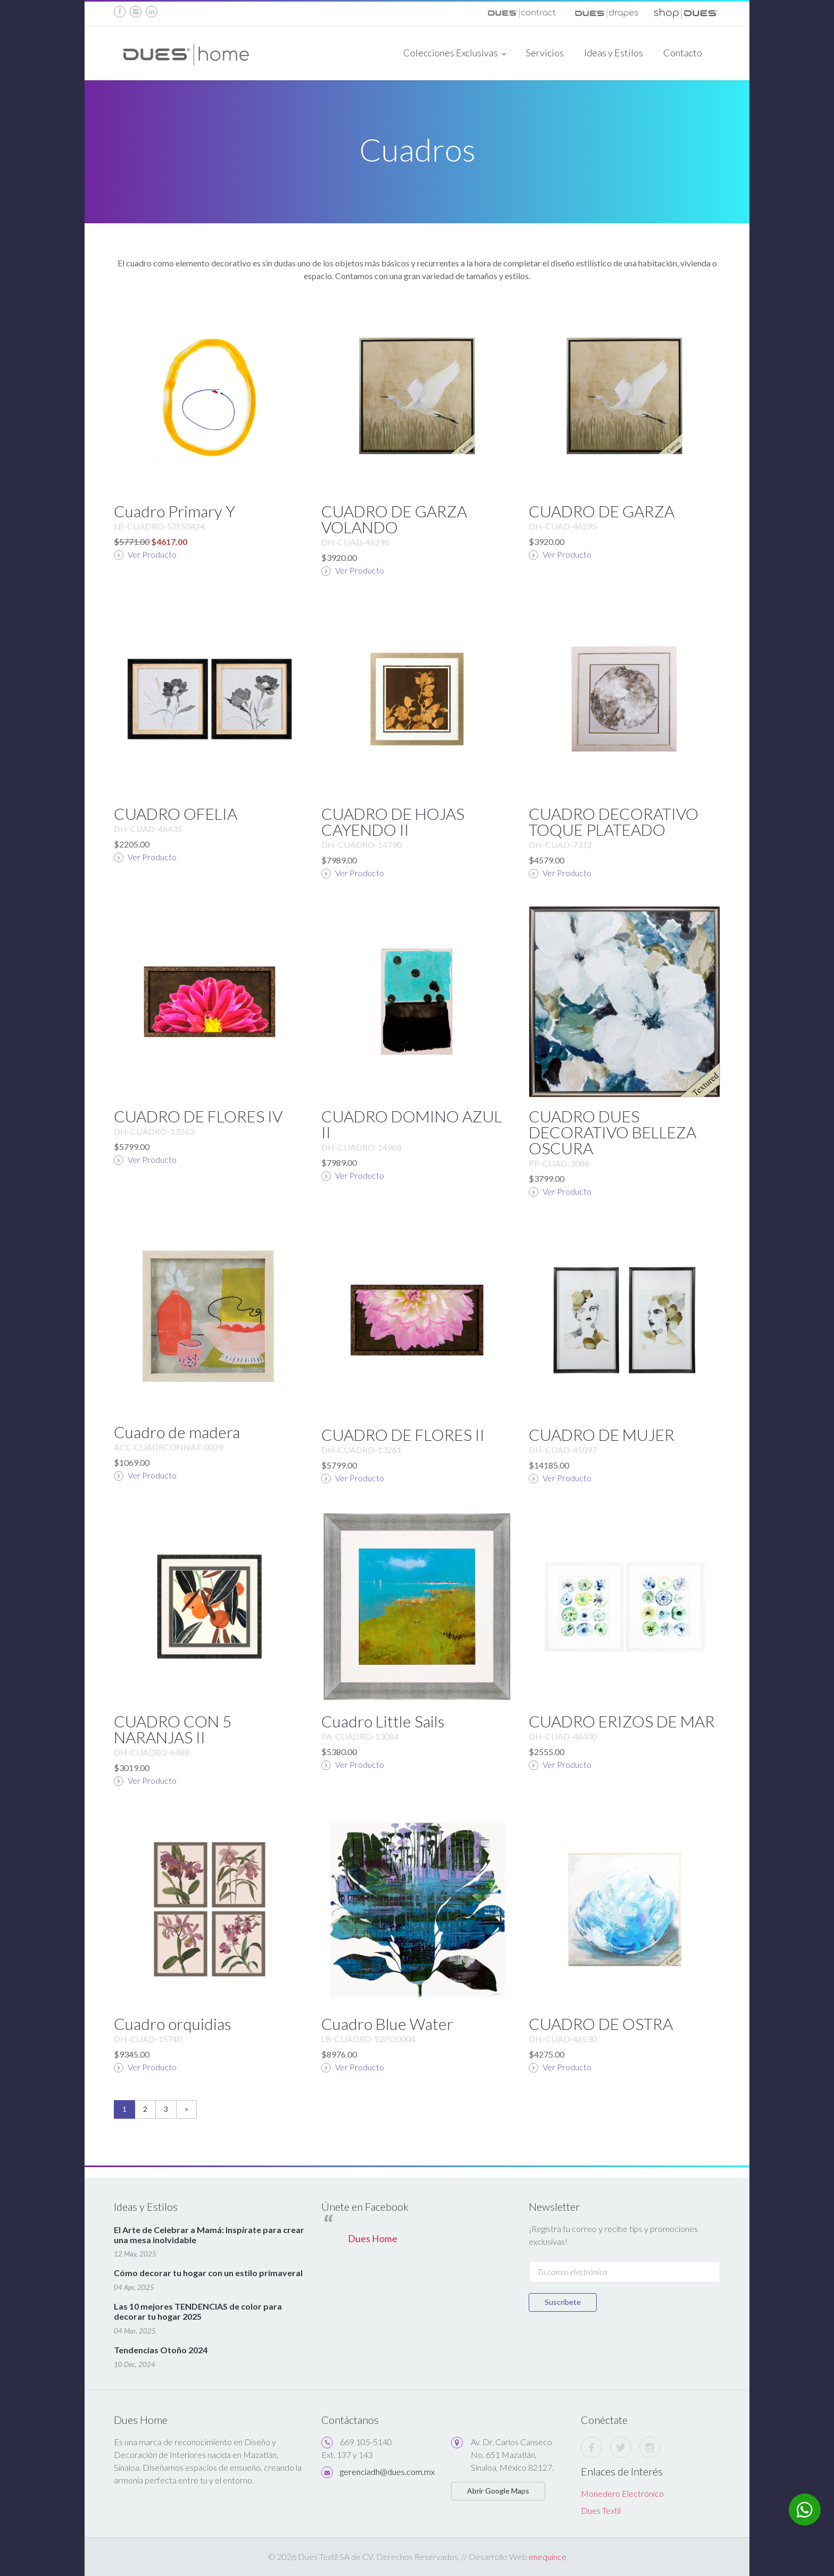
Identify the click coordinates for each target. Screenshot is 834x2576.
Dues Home (372, 2238)
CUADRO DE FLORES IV (198, 1116)
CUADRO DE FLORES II (403, 1434)
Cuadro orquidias (172, 2023)
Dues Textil (601, 2510)
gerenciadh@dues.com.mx (387, 2471)
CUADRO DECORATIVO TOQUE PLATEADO (613, 821)
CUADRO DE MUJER (601, 1434)
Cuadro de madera (177, 1431)
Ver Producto (145, 554)
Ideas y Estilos (613, 52)
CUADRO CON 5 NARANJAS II (172, 1729)
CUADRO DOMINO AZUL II (411, 1124)
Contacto (682, 52)
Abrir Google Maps (498, 2490)
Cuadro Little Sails (383, 1721)
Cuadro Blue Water (387, 2023)
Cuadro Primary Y (174, 511)
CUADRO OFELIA (175, 813)
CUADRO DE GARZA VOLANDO (394, 518)
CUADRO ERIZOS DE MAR (622, 1721)
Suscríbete (563, 2301)
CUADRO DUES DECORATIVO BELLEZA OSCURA (612, 1131)
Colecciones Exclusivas (454, 54)
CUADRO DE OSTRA (601, 2023)
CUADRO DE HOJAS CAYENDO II (392, 821)
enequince (547, 2557)
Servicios (545, 52)
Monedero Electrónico (622, 2493)
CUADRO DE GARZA (601, 511)
